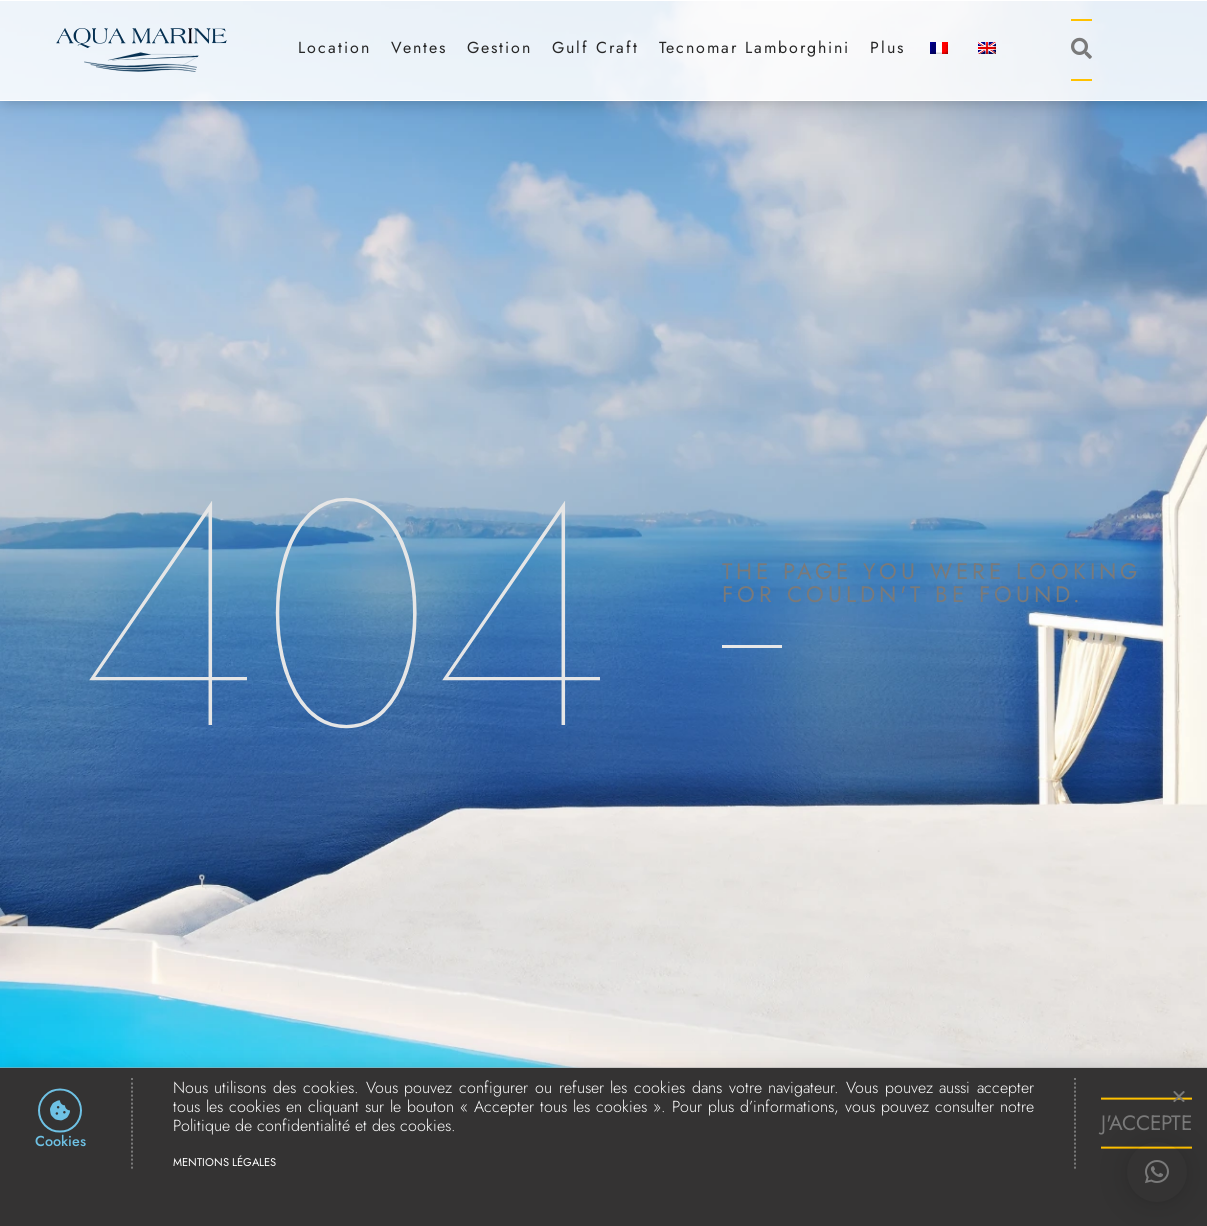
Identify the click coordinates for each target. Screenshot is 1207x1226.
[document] (603, 613)
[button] (1157, 1172)
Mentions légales (224, 1165)
